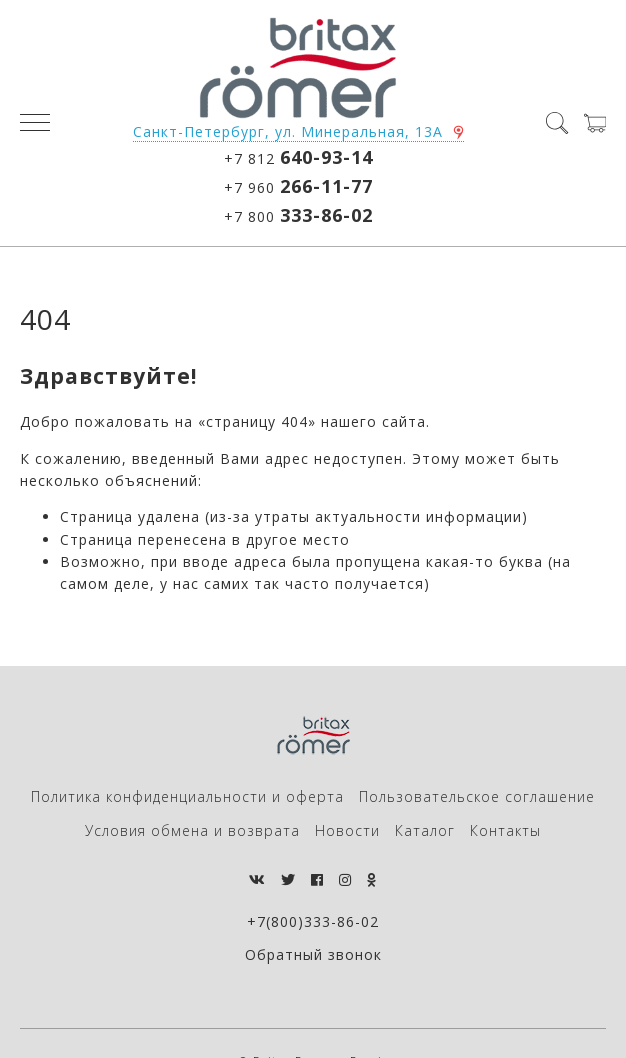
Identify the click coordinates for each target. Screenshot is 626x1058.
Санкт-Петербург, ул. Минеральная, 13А (288, 131)
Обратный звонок (313, 954)
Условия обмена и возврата (192, 830)
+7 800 (298, 215)
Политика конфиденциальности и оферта (187, 796)
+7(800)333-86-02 (313, 921)
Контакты (505, 830)
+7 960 (298, 186)
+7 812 (298, 157)
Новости (347, 830)
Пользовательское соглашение (477, 796)
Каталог (425, 830)
